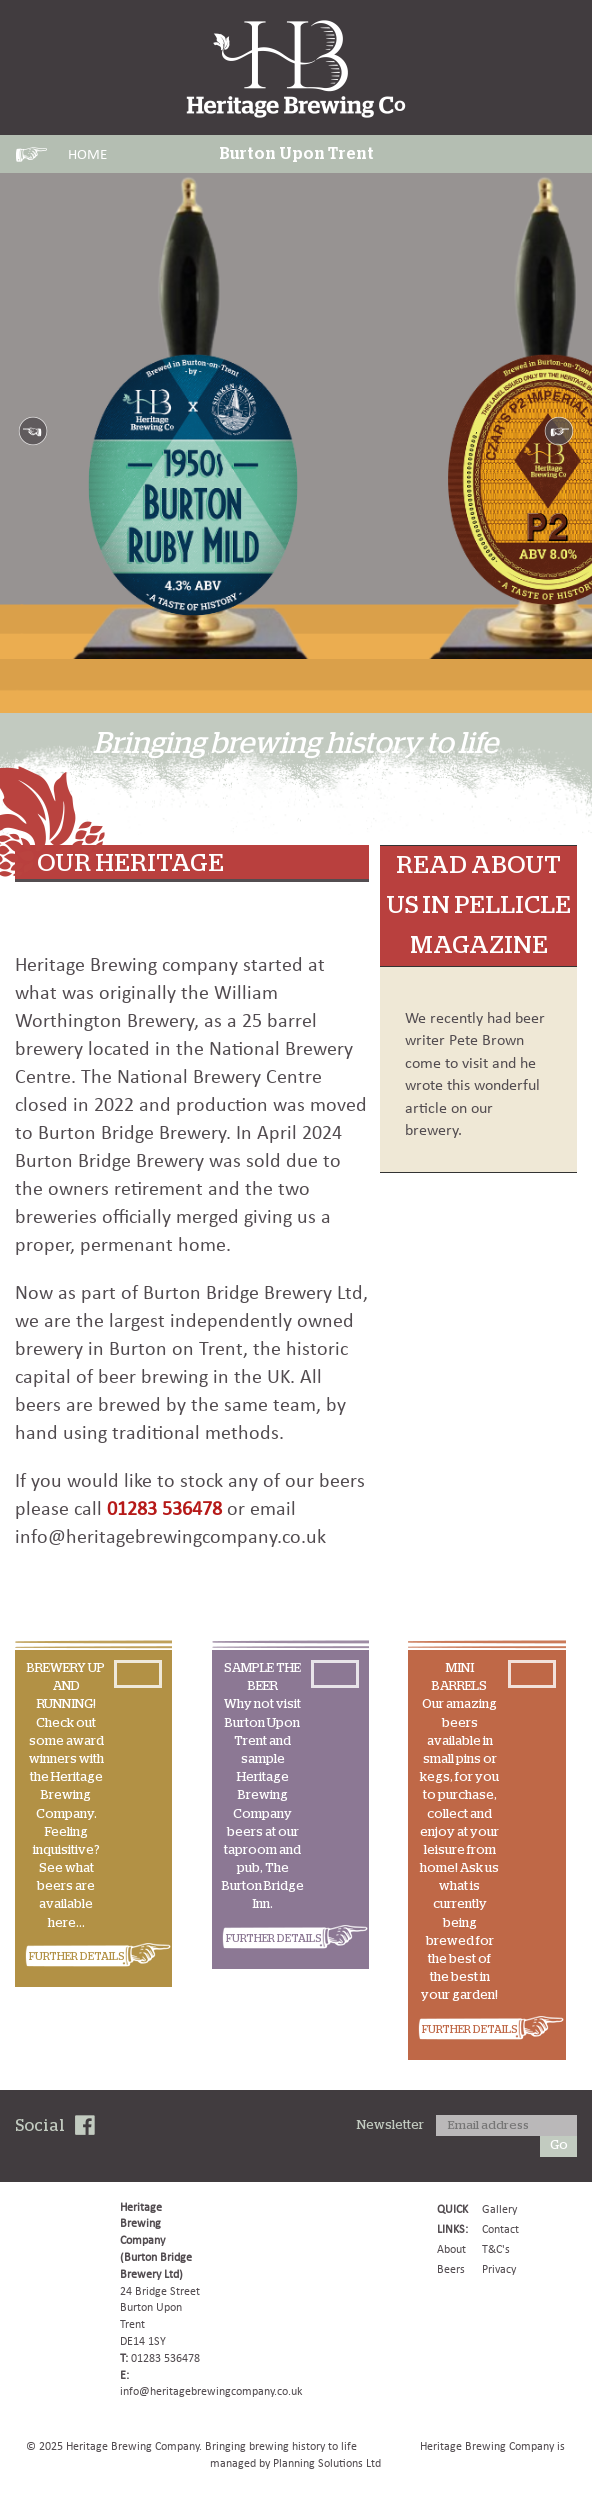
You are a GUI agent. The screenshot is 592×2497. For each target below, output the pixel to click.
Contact (500, 2229)
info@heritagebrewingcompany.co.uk (211, 2391)
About (451, 2249)
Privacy (499, 2269)
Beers (451, 2269)
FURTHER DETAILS (77, 1956)
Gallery (499, 2209)
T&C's (496, 2249)
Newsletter (390, 2125)
